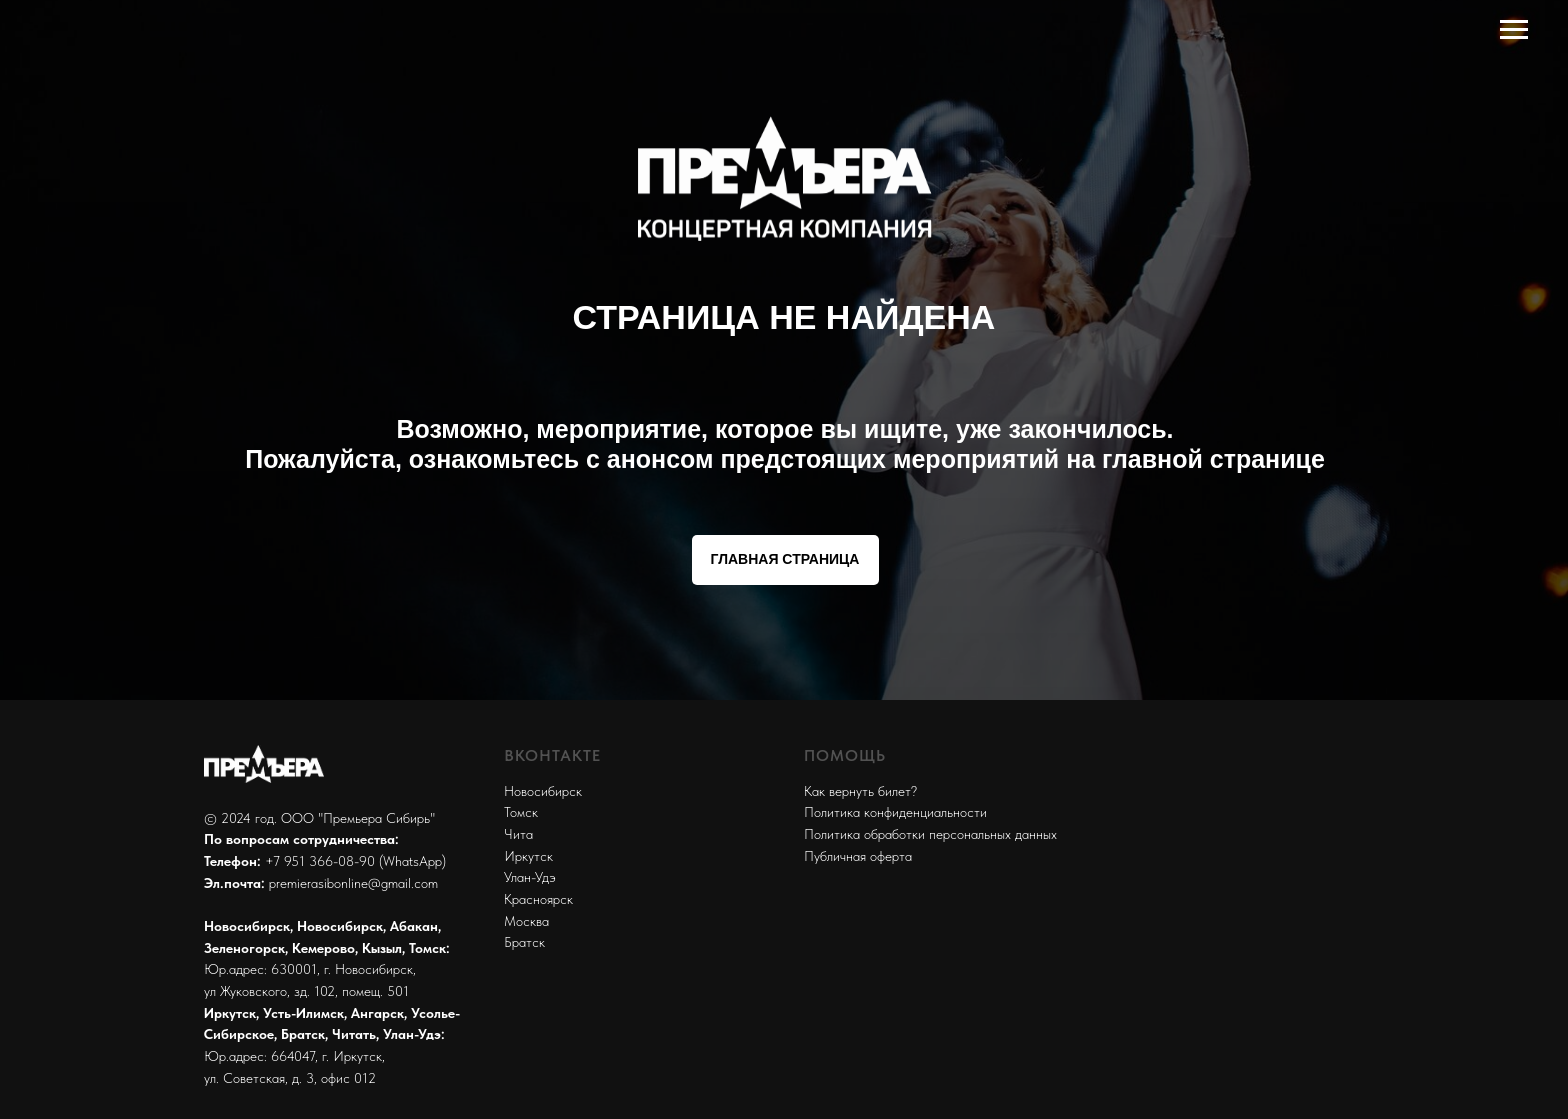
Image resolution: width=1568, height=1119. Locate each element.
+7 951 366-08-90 (320, 861)
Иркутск (528, 856)
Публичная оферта (858, 856)
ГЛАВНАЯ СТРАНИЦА (785, 559)
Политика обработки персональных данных (930, 834)
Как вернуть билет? (860, 791)
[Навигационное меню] (1514, 30)
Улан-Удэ (530, 877)
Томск (521, 812)
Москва (526, 921)
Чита (518, 834)
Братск (524, 942)
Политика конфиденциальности (895, 812)
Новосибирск (543, 791)
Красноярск (538, 899)
